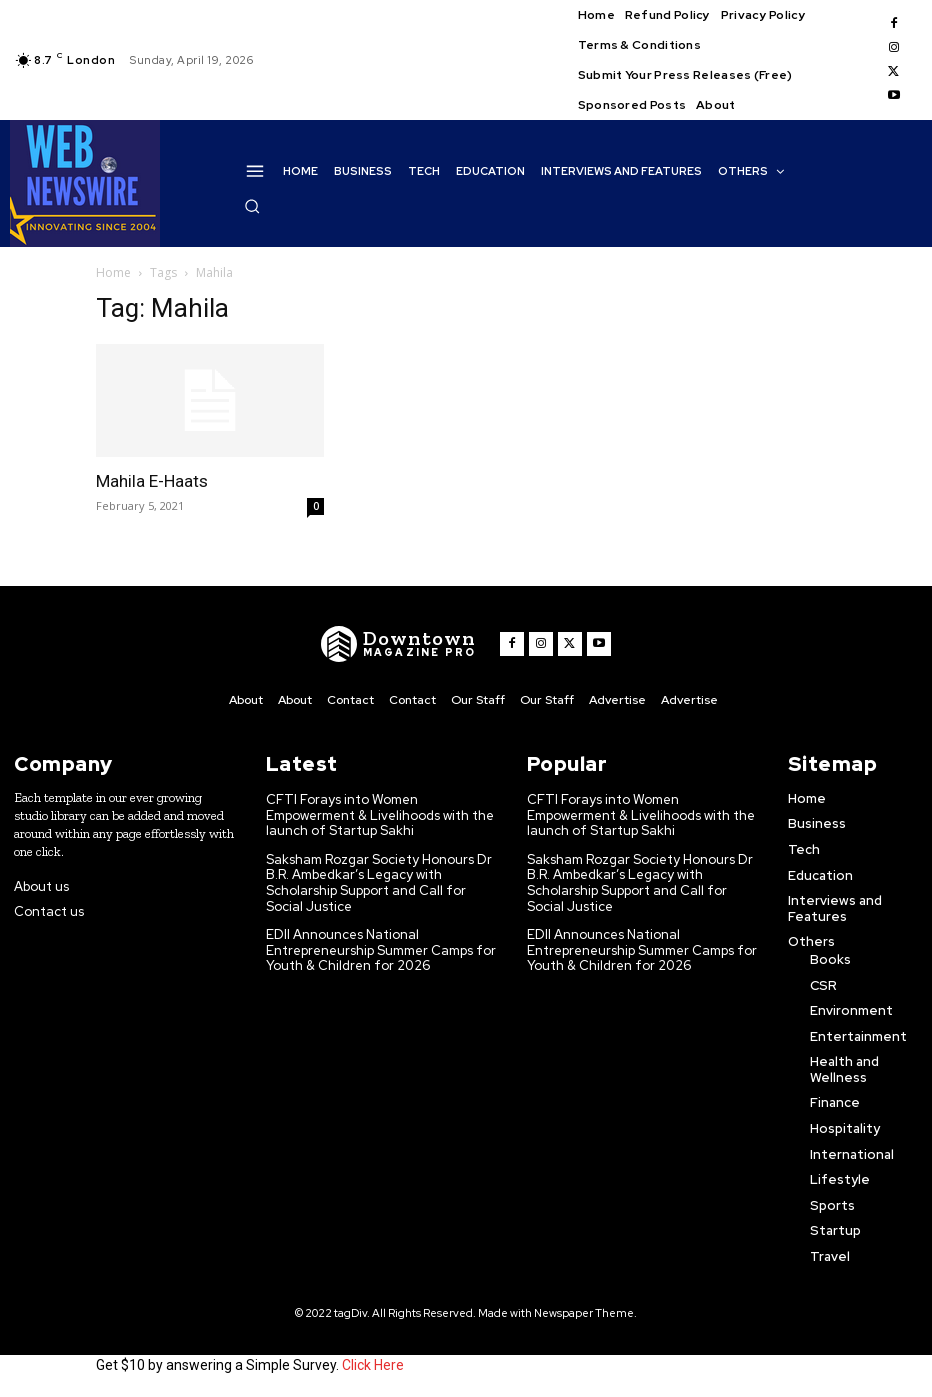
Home (113, 272)
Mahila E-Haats (152, 481)
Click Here (373, 1365)
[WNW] (398, 644)
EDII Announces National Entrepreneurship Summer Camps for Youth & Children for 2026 (381, 950)
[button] (252, 206)
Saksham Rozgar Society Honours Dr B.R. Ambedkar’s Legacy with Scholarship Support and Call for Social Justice (379, 883)
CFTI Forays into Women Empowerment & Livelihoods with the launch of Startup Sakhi (380, 815)
